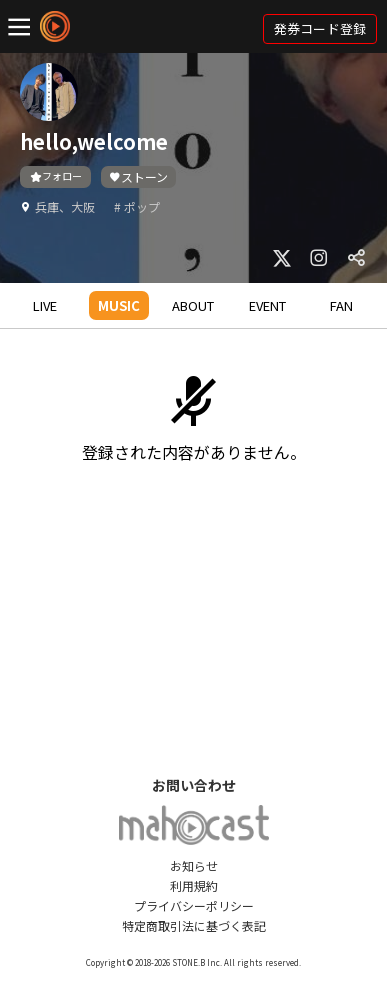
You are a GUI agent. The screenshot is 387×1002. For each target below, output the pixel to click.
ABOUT (193, 305)
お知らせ (194, 865)
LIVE (45, 305)
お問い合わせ (194, 785)
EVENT (267, 305)
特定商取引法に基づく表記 (194, 925)
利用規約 (194, 885)
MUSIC (119, 305)
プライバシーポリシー (194, 905)
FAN (341, 305)
